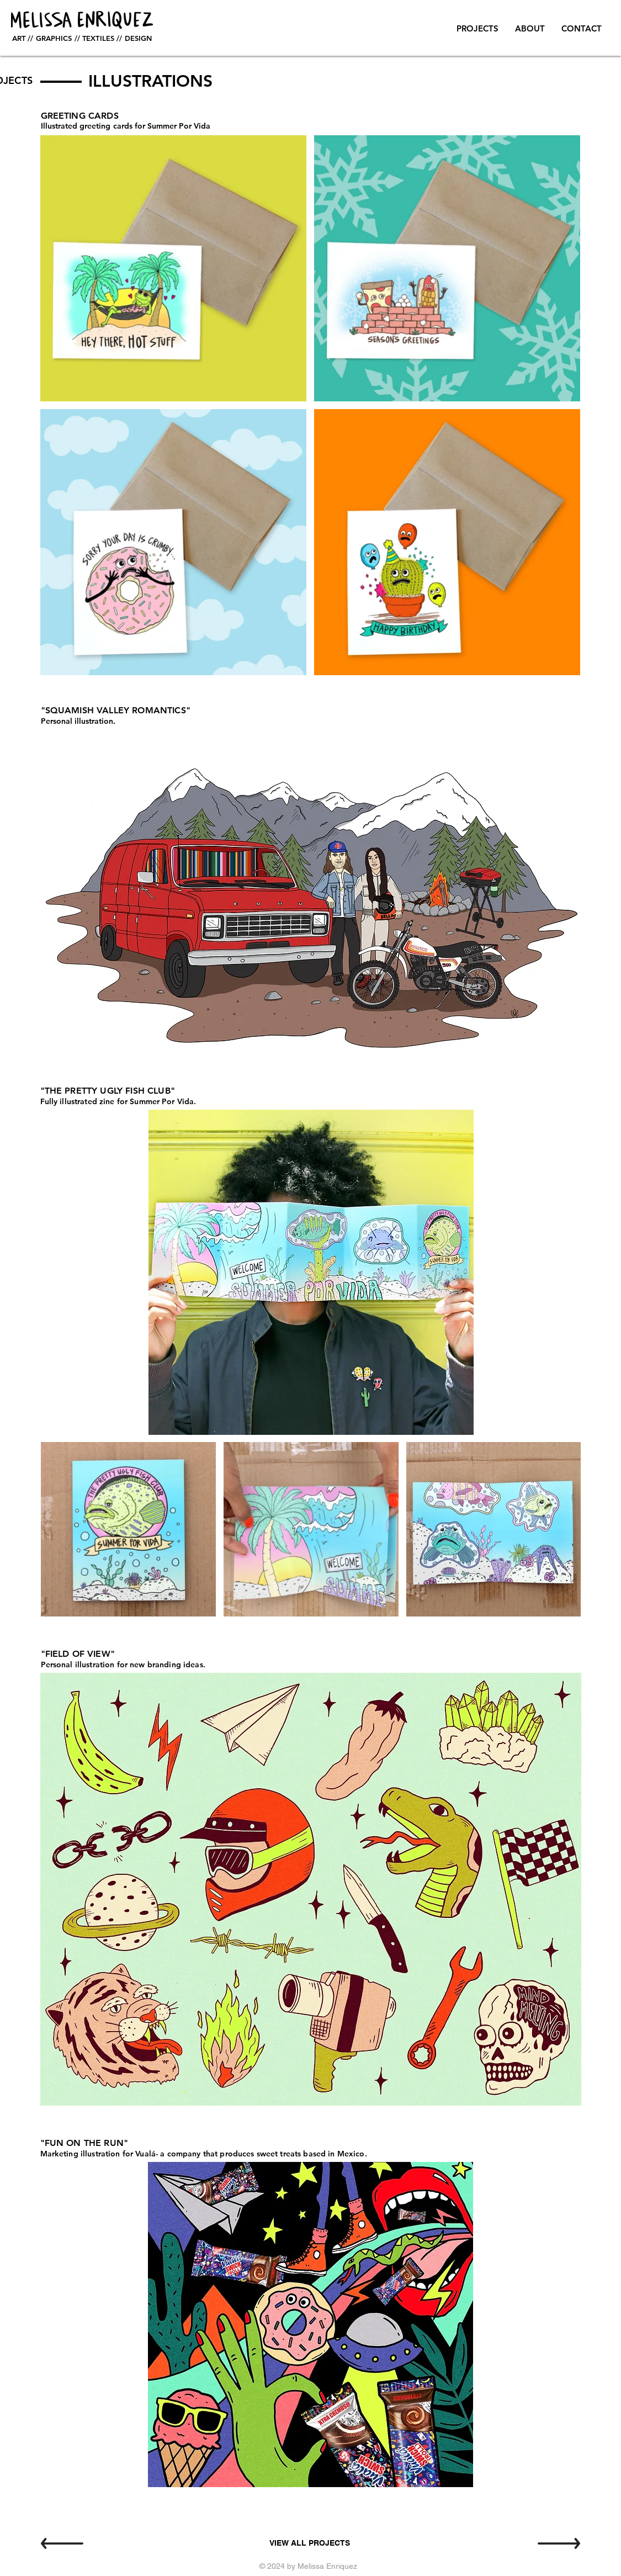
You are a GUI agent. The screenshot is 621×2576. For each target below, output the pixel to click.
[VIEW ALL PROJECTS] (310, 2543)
